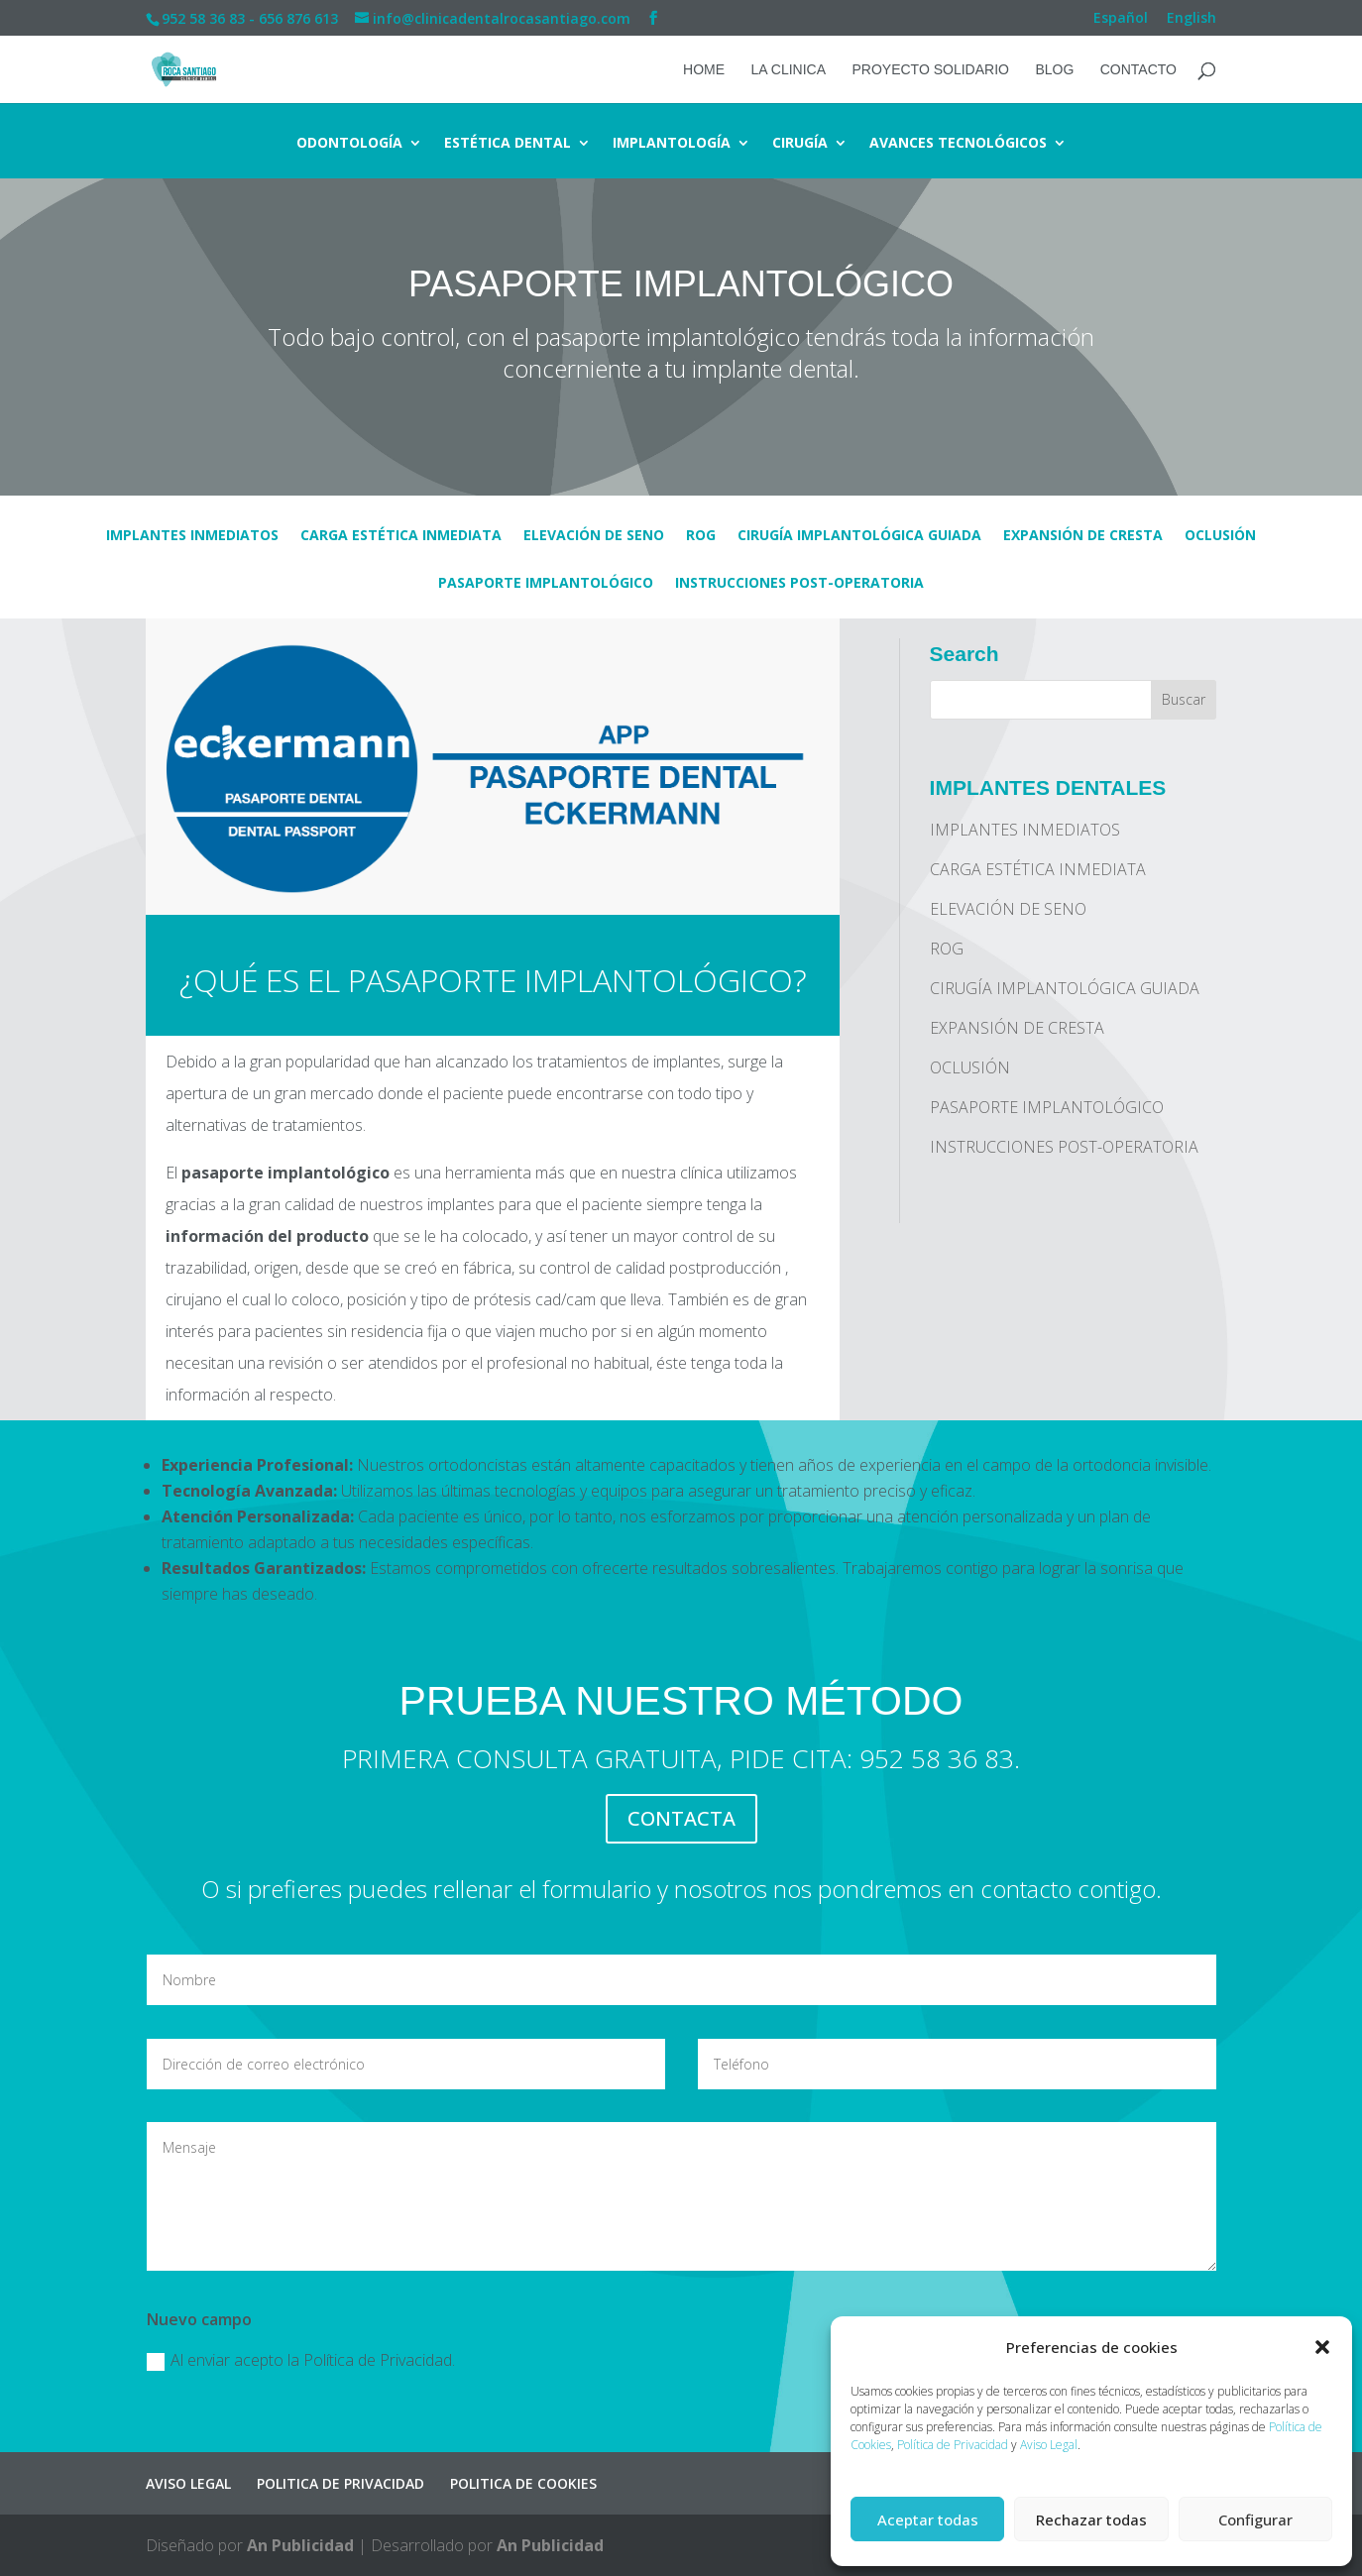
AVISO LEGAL (188, 2483)
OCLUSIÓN (1220, 536)
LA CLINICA (788, 69)
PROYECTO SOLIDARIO (929, 69)
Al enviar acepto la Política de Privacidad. (301, 2360)
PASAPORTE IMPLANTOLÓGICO (545, 584)
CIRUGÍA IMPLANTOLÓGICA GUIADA (859, 536)
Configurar (1255, 2519)
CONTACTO (1138, 69)
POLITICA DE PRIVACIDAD (340, 2483)
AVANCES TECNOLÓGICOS (958, 144)
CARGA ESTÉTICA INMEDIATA (401, 536)
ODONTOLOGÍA (349, 144)
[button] (1322, 2347)
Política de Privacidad (952, 2444)
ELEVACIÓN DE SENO (593, 536)
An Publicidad (300, 2545)
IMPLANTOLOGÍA (672, 144)
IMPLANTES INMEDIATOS (192, 536)
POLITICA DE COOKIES (523, 2483)
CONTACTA (681, 1818)
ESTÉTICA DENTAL (507, 144)
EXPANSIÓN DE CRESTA (1083, 536)
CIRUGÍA (800, 144)
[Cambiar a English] (1191, 23)
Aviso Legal (1049, 2444)
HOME (704, 69)
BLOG (1054, 69)
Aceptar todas (927, 2519)
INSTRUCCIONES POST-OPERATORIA (799, 584)
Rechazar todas (1091, 2519)
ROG (701, 536)
